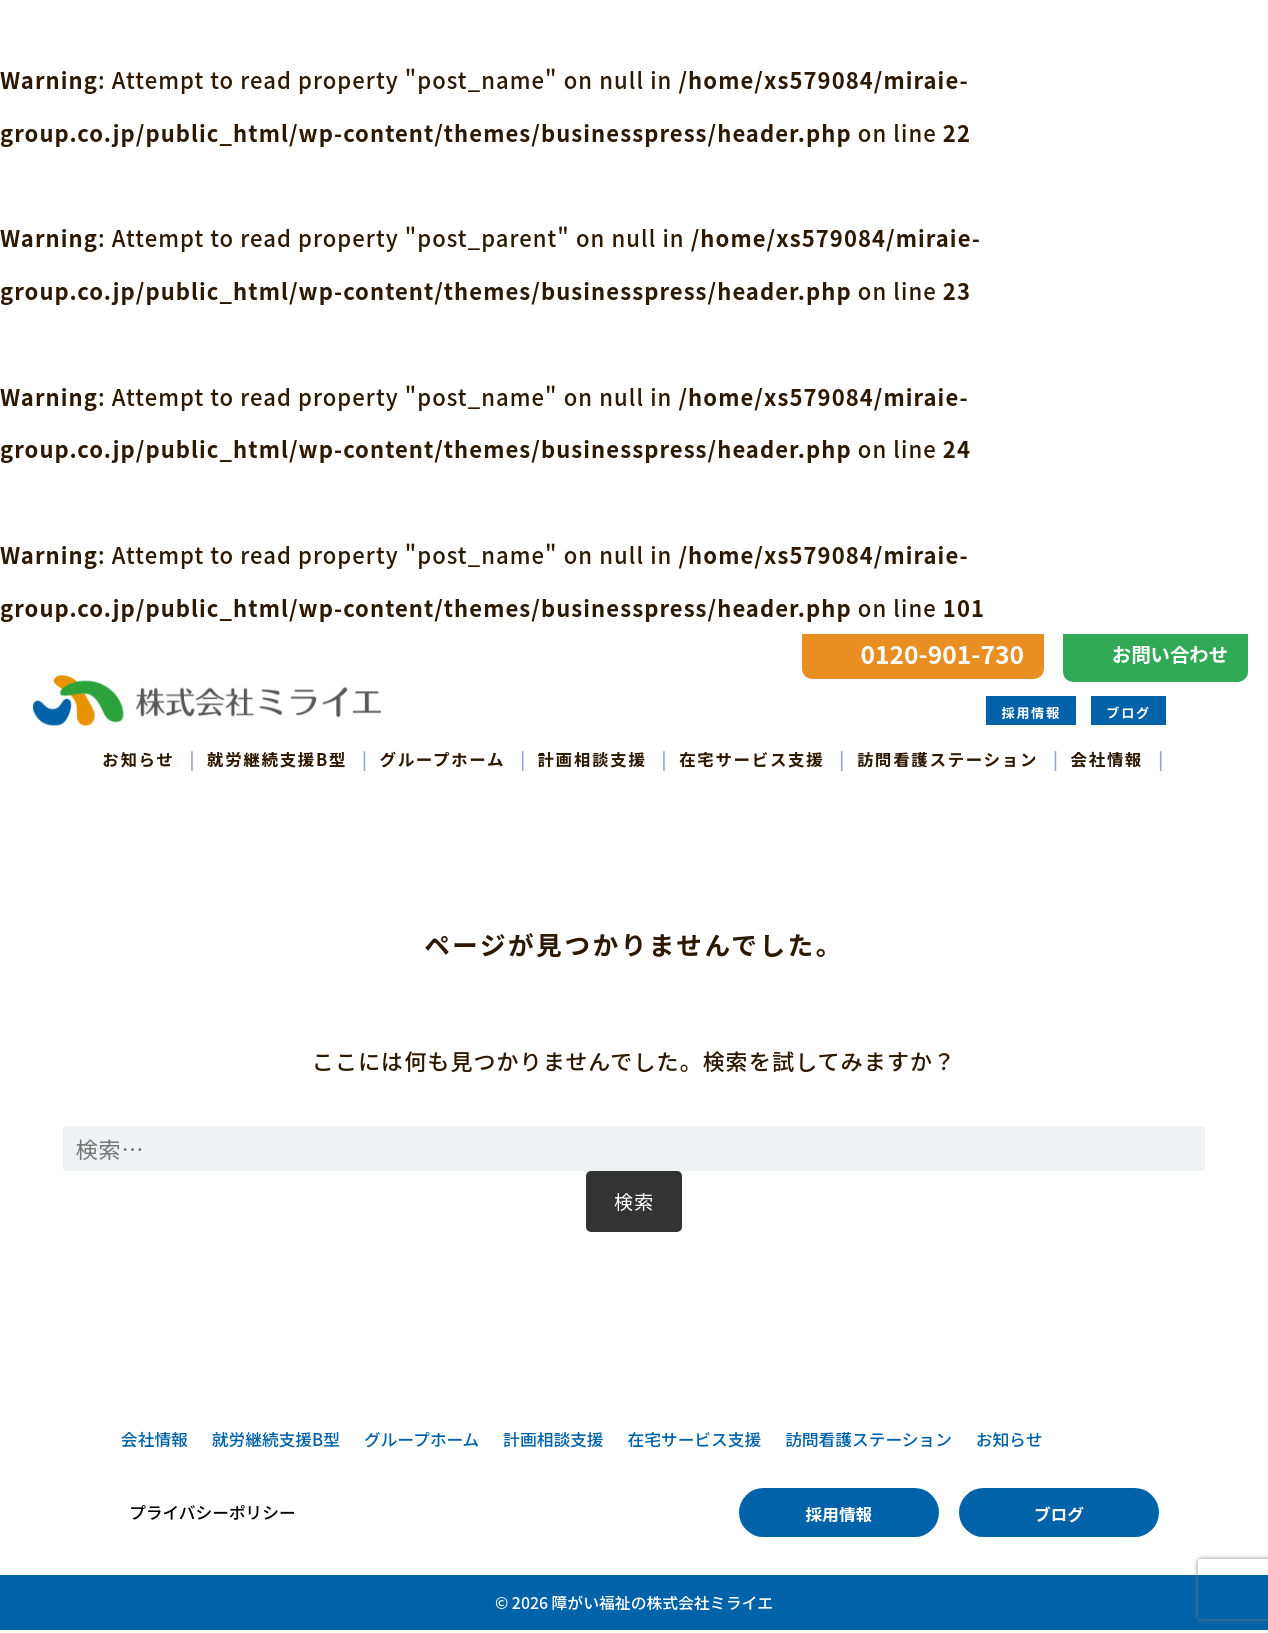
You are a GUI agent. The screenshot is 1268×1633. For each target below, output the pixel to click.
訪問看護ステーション (947, 759)
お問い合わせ (1170, 654)
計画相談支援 (592, 759)
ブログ (1128, 712)
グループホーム (443, 759)
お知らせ (138, 759)
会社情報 (1107, 759)
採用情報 (1030, 712)
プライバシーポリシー (212, 1515)
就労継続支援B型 (277, 759)
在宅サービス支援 (751, 759)
